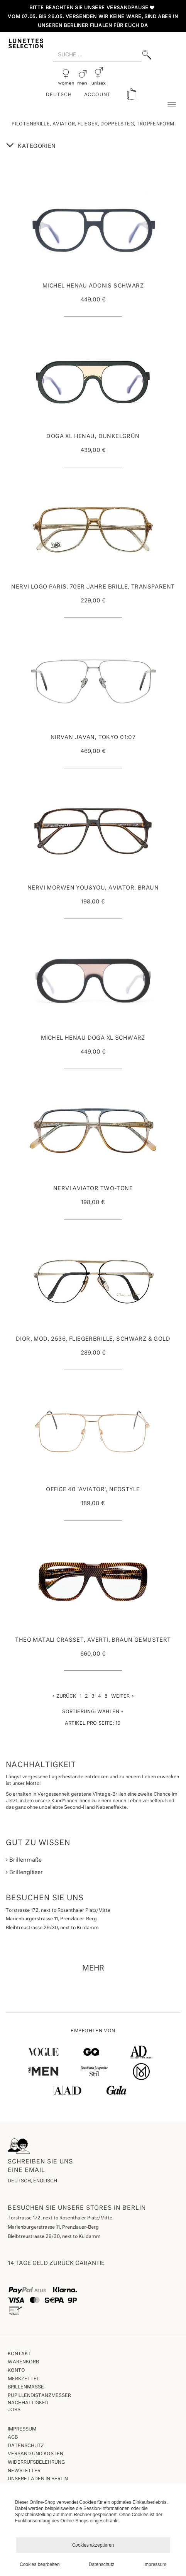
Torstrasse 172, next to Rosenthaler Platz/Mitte (60, 2218)
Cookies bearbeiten (39, 2564)
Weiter (122, 1696)
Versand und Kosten (35, 2454)
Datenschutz (26, 2446)
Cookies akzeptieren (93, 2545)
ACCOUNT (97, 95)
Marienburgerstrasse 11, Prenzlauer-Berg (53, 2227)
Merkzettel (23, 2379)
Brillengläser (24, 1872)
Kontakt (19, 2354)
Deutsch (59, 95)
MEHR (93, 1968)
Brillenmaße (24, 1860)
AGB (13, 2437)
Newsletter (24, 2471)
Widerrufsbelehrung (36, 2462)
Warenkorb (23, 2362)
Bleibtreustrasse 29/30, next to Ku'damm (54, 2236)
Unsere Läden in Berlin (38, 2479)
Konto (16, 2370)
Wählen (92, 1711)
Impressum (22, 2429)
